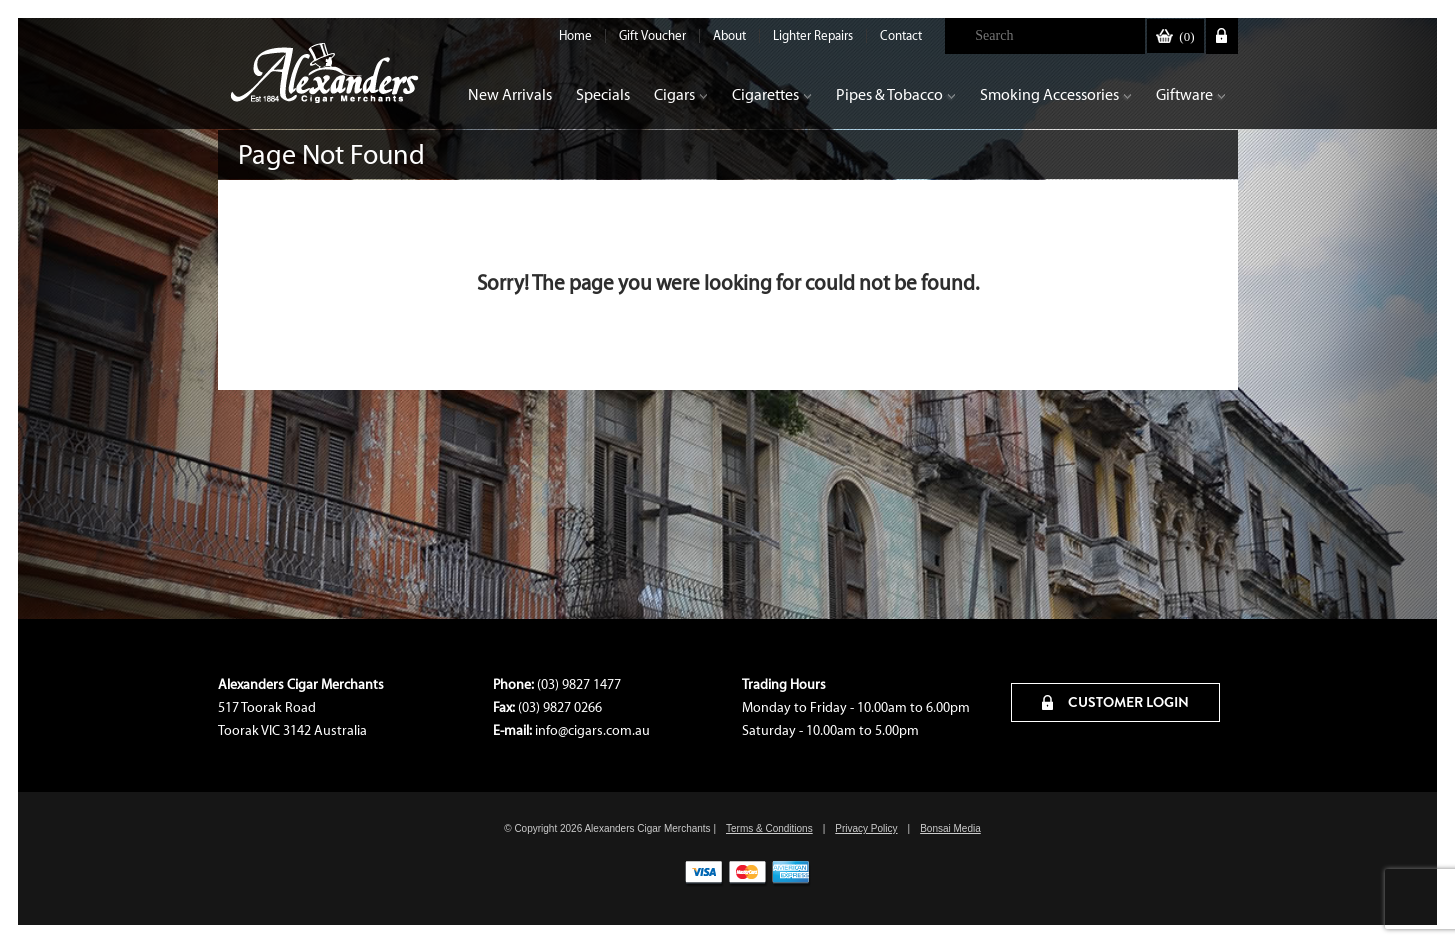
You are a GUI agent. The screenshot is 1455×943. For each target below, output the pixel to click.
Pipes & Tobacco (896, 94)
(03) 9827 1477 (579, 684)
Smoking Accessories (1056, 94)
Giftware (1191, 94)
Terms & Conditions (769, 828)
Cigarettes (772, 94)
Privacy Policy (866, 828)
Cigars (681, 94)
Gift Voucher (652, 35)
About (729, 35)
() (1175, 36)
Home (575, 35)
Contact (901, 35)
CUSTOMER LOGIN (1115, 702)
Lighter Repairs (813, 35)
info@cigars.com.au (592, 730)
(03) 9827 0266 (560, 707)
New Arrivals (510, 94)
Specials (603, 94)
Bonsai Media (950, 828)
